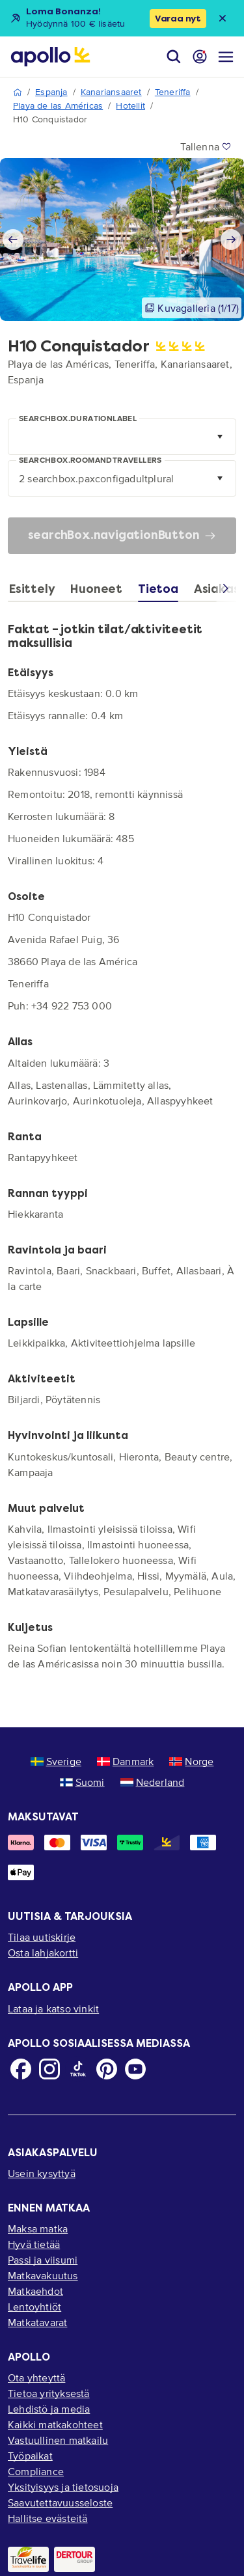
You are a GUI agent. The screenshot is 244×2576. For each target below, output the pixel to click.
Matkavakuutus (43, 2275)
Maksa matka (38, 2228)
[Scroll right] (225, 591)
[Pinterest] (107, 2069)
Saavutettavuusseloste (60, 2502)
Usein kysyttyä (41, 2173)
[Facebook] (21, 2069)
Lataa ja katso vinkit (53, 2008)
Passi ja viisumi (42, 2260)
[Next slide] (231, 239)
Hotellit (130, 106)
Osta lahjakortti (43, 1952)
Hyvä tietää (34, 2244)
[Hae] (174, 57)
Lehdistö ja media (49, 2409)
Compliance (36, 2471)
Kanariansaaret (111, 92)
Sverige (56, 1761)
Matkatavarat (37, 2322)
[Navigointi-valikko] (226, 57)
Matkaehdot (35, 2291)
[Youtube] (135, 2069)
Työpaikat (30, 2455)
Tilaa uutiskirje (41, 1937)
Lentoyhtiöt (34, 2306)
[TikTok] (78, 2069)
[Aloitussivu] (50, 56)
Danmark (125, 1761)
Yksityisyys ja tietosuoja (63, 2487)
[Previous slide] (13, 239)
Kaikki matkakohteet (55, 2424)
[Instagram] (49, 2069)
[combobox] (122, 436)
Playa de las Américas (58, 106)
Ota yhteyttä (36, 2377)
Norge (191, 1761)
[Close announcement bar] (222, 18)
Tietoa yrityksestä (49, 2393)
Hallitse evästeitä (48, 2518)
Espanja (51, 92)
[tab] (35, 592)
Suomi (82, 1782)
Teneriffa (173, 92)
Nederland (152, 1782)
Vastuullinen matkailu (58, 2440)
